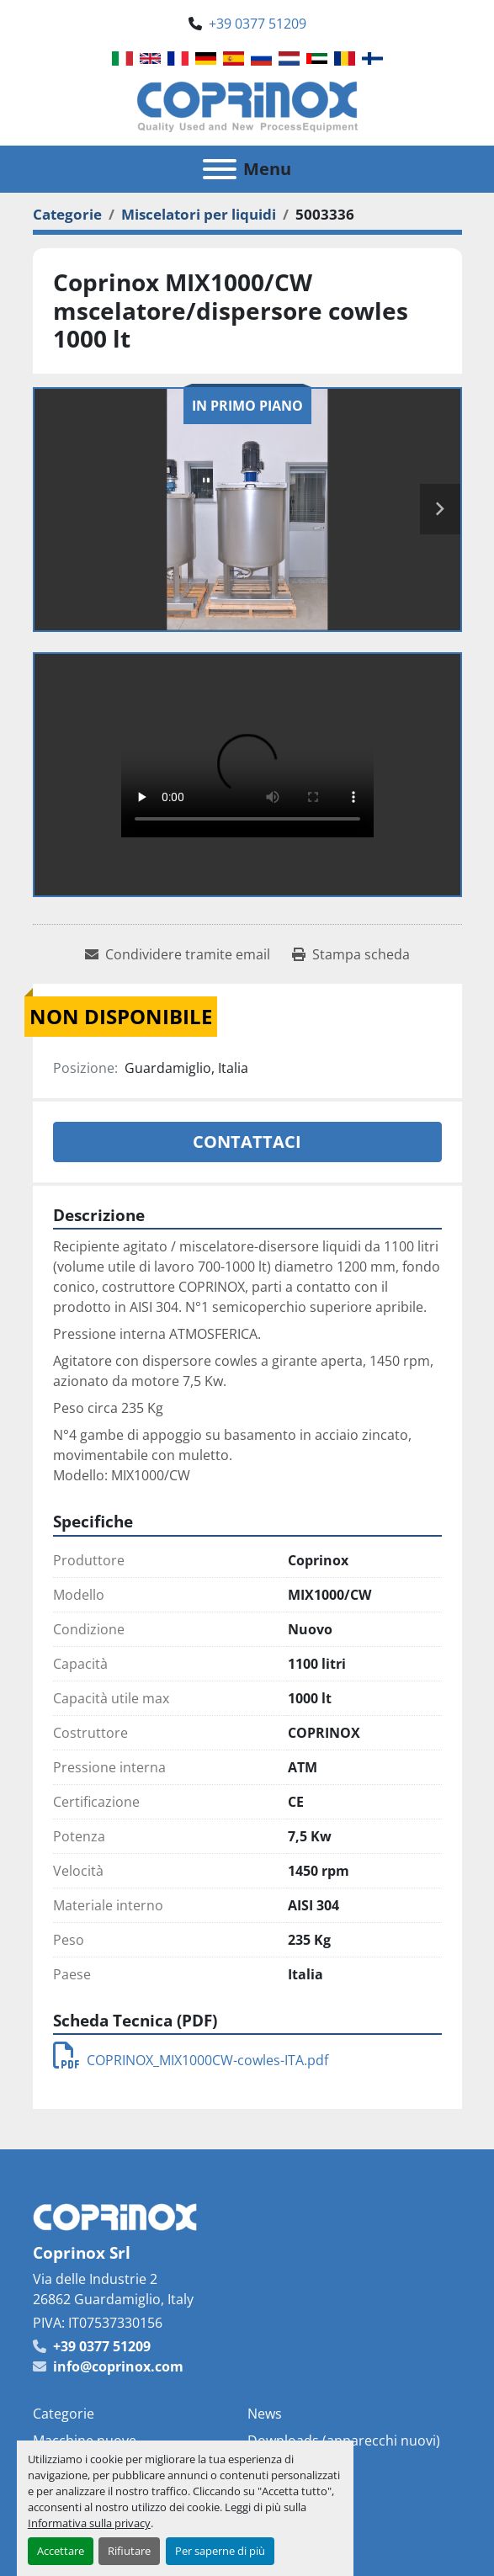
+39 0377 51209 (257, 23)
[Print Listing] (351, 954)
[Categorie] (67, 214)
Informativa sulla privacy (89, 2523)
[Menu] (219, 169)
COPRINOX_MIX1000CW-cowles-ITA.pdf (190, 2060)
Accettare (60, 2550)
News (264, 2413)
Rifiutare (129, 2550)
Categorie (63, 2413)
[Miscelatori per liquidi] (198, 214)
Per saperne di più (220, 2550)
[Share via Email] (177, 954)
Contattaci (247, 1141)
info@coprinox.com (118, 2366)
